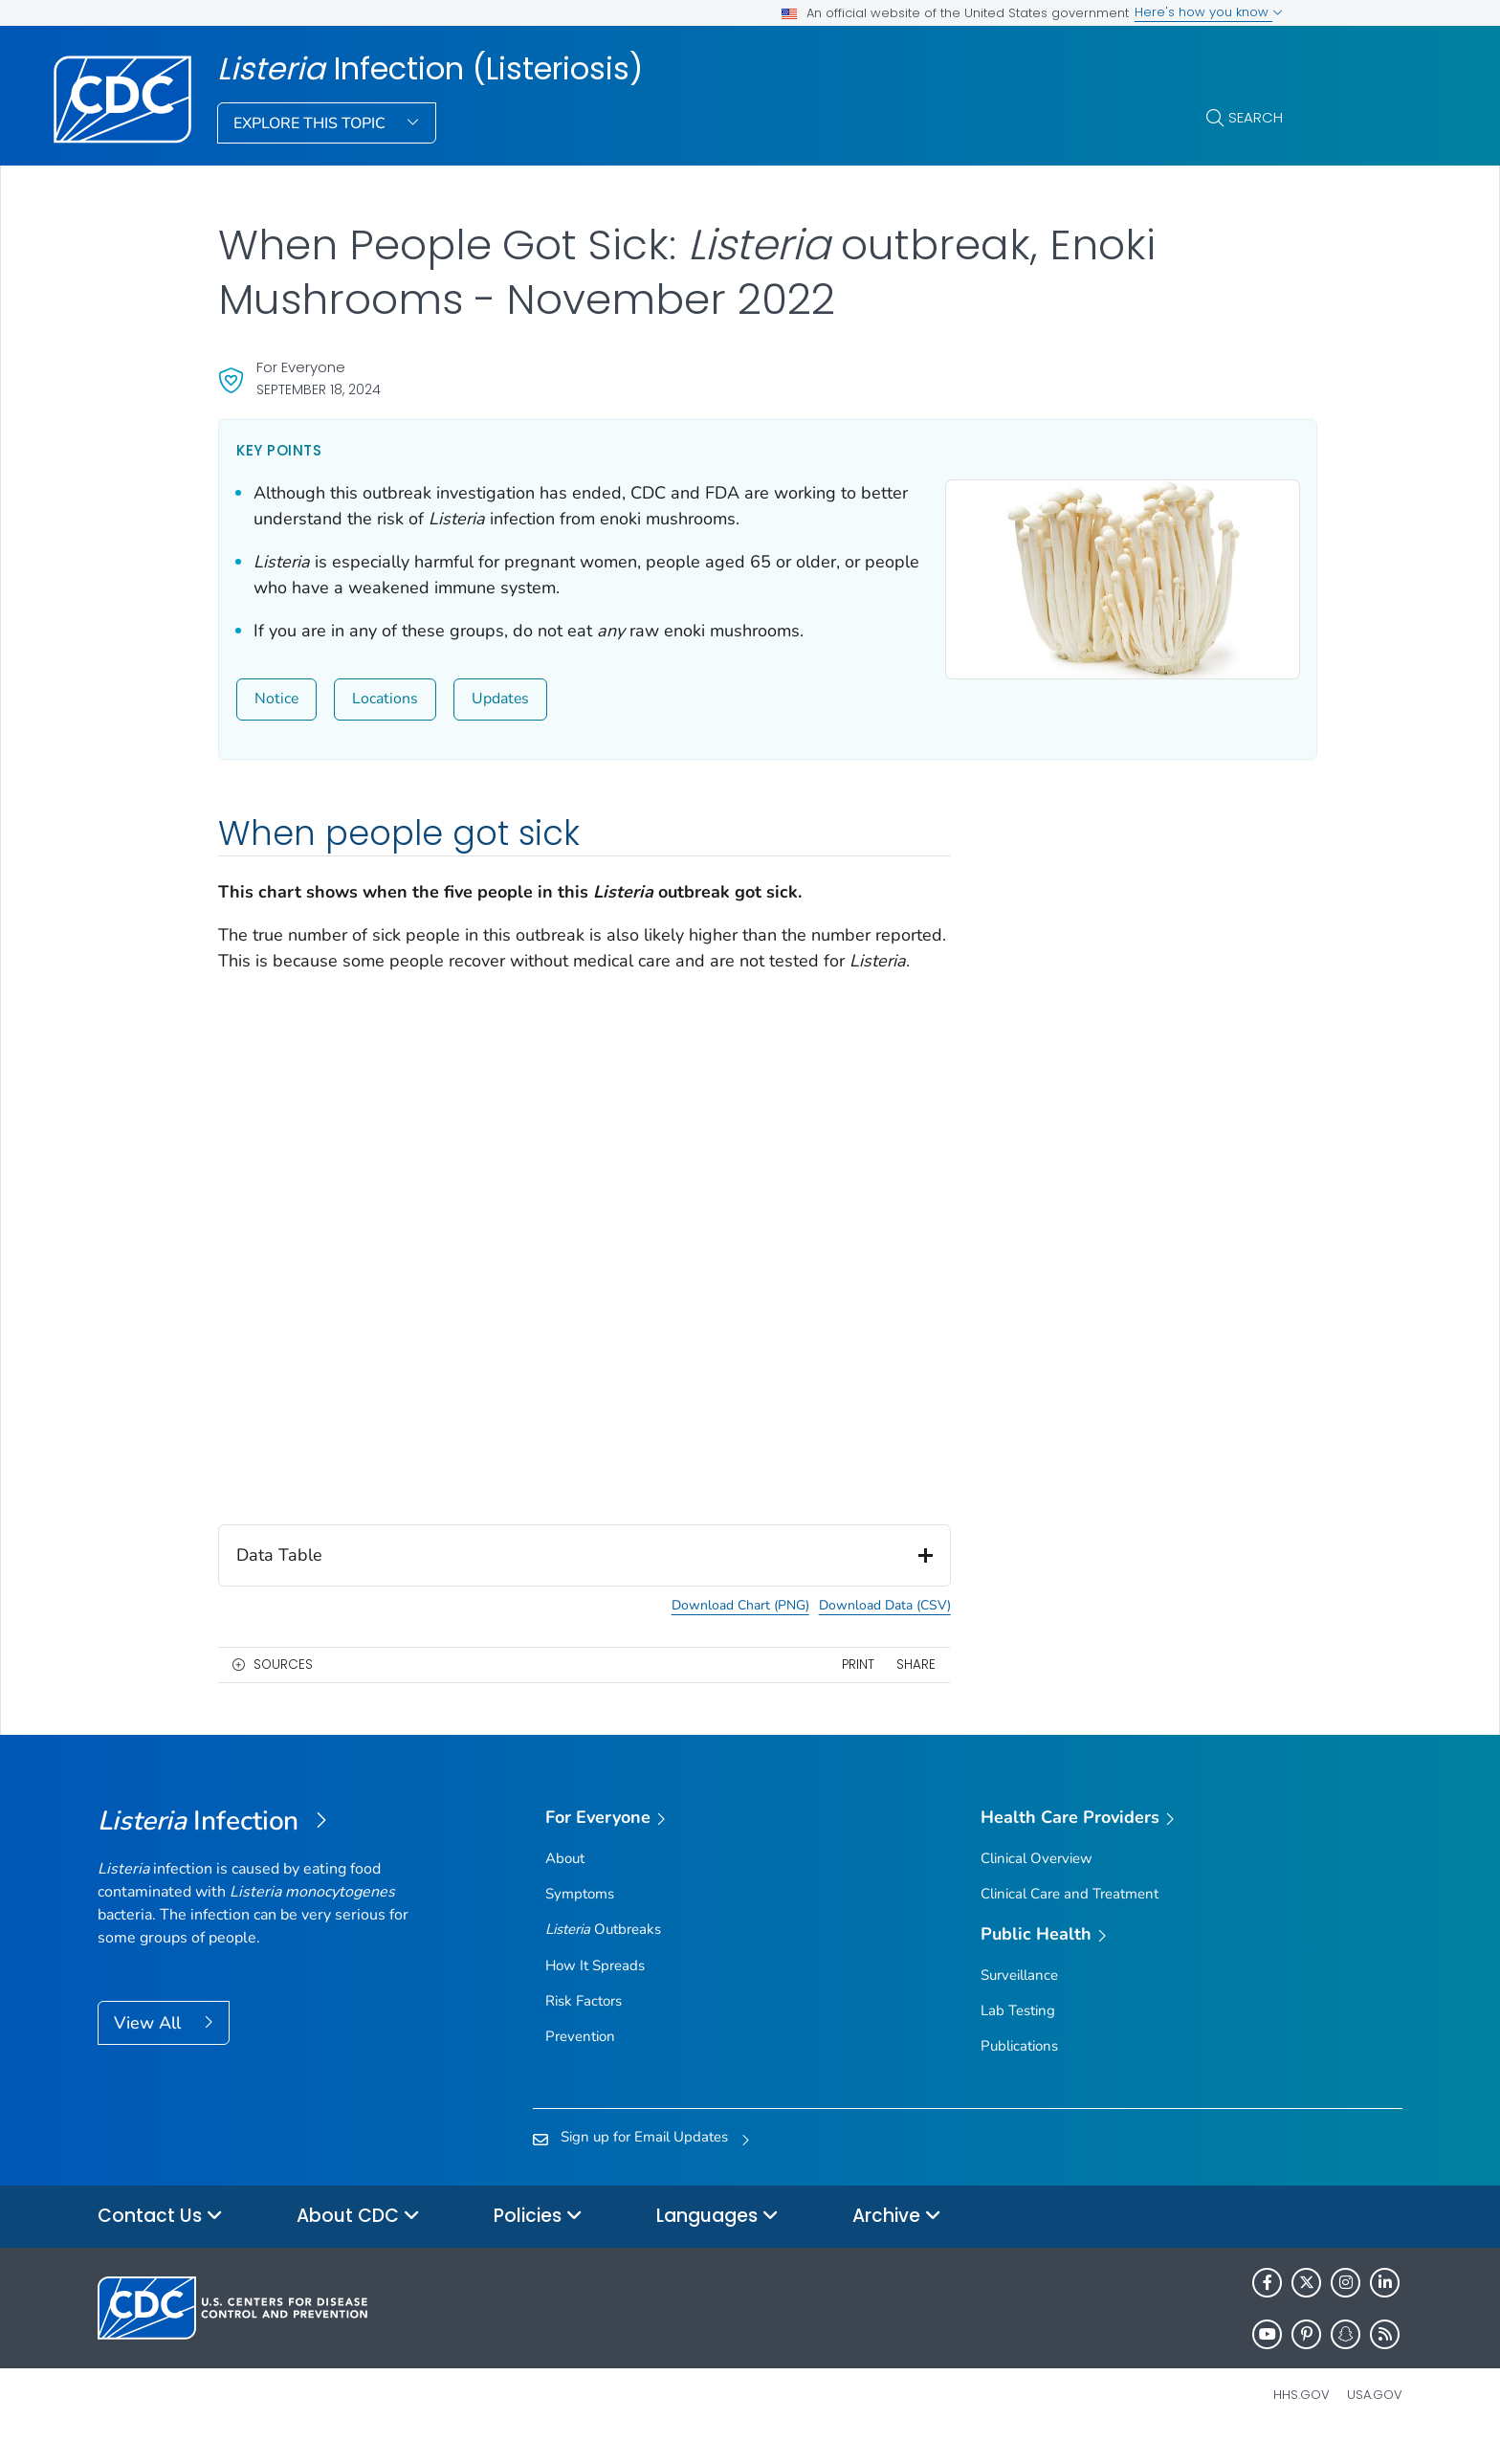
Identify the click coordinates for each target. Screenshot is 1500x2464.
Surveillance (1019, 2000)
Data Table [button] (573, 1581)
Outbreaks (603, 1955)
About (565, 1884)
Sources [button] (283, 1690)
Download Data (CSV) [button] (863, 1631)
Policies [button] (538, 2242)
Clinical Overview (1036, 1884)
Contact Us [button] (160, 2242)
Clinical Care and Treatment (1069, 1919)
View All (150, 2048)
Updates (500, 698)
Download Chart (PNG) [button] (718, 1631)
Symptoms (579, 1919)
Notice (276, 698)
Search (1255, 117)
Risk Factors (583, 2026)
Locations (385, 698)
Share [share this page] (894, 1690)
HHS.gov (1301, 2420)
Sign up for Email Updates (644, 2162)
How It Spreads (595, 1991)
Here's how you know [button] (1209, 12)
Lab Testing (1018, 2036)
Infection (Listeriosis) (430, 69)
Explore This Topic (311, 123)
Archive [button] (896, 2242)
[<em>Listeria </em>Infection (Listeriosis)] (261, 1848)
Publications (1019, 2071)
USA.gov (1374, 2420)
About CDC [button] (358, 2242)
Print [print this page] (836, 1690)
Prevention (580, 2062)
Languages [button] (717, 2242)
